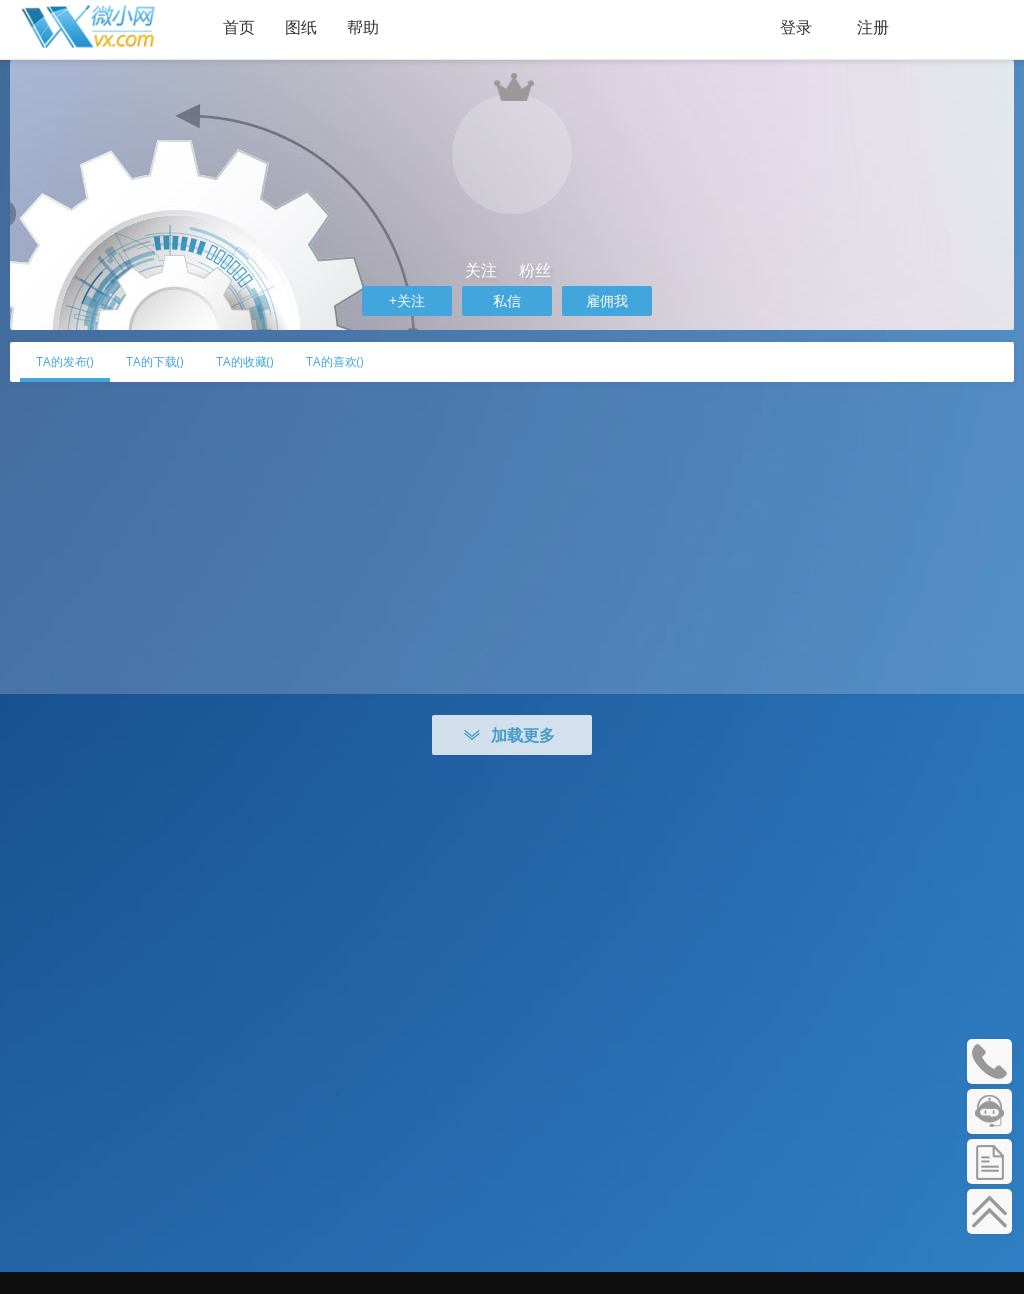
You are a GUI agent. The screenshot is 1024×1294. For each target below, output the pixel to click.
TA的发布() (64, 361)
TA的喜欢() (334, 361)
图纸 (301, 27)
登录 (796, 27)
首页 (239, 27)
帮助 (363, 27)
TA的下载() (154, 361)
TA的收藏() (244, 361)
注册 (873, 27)
